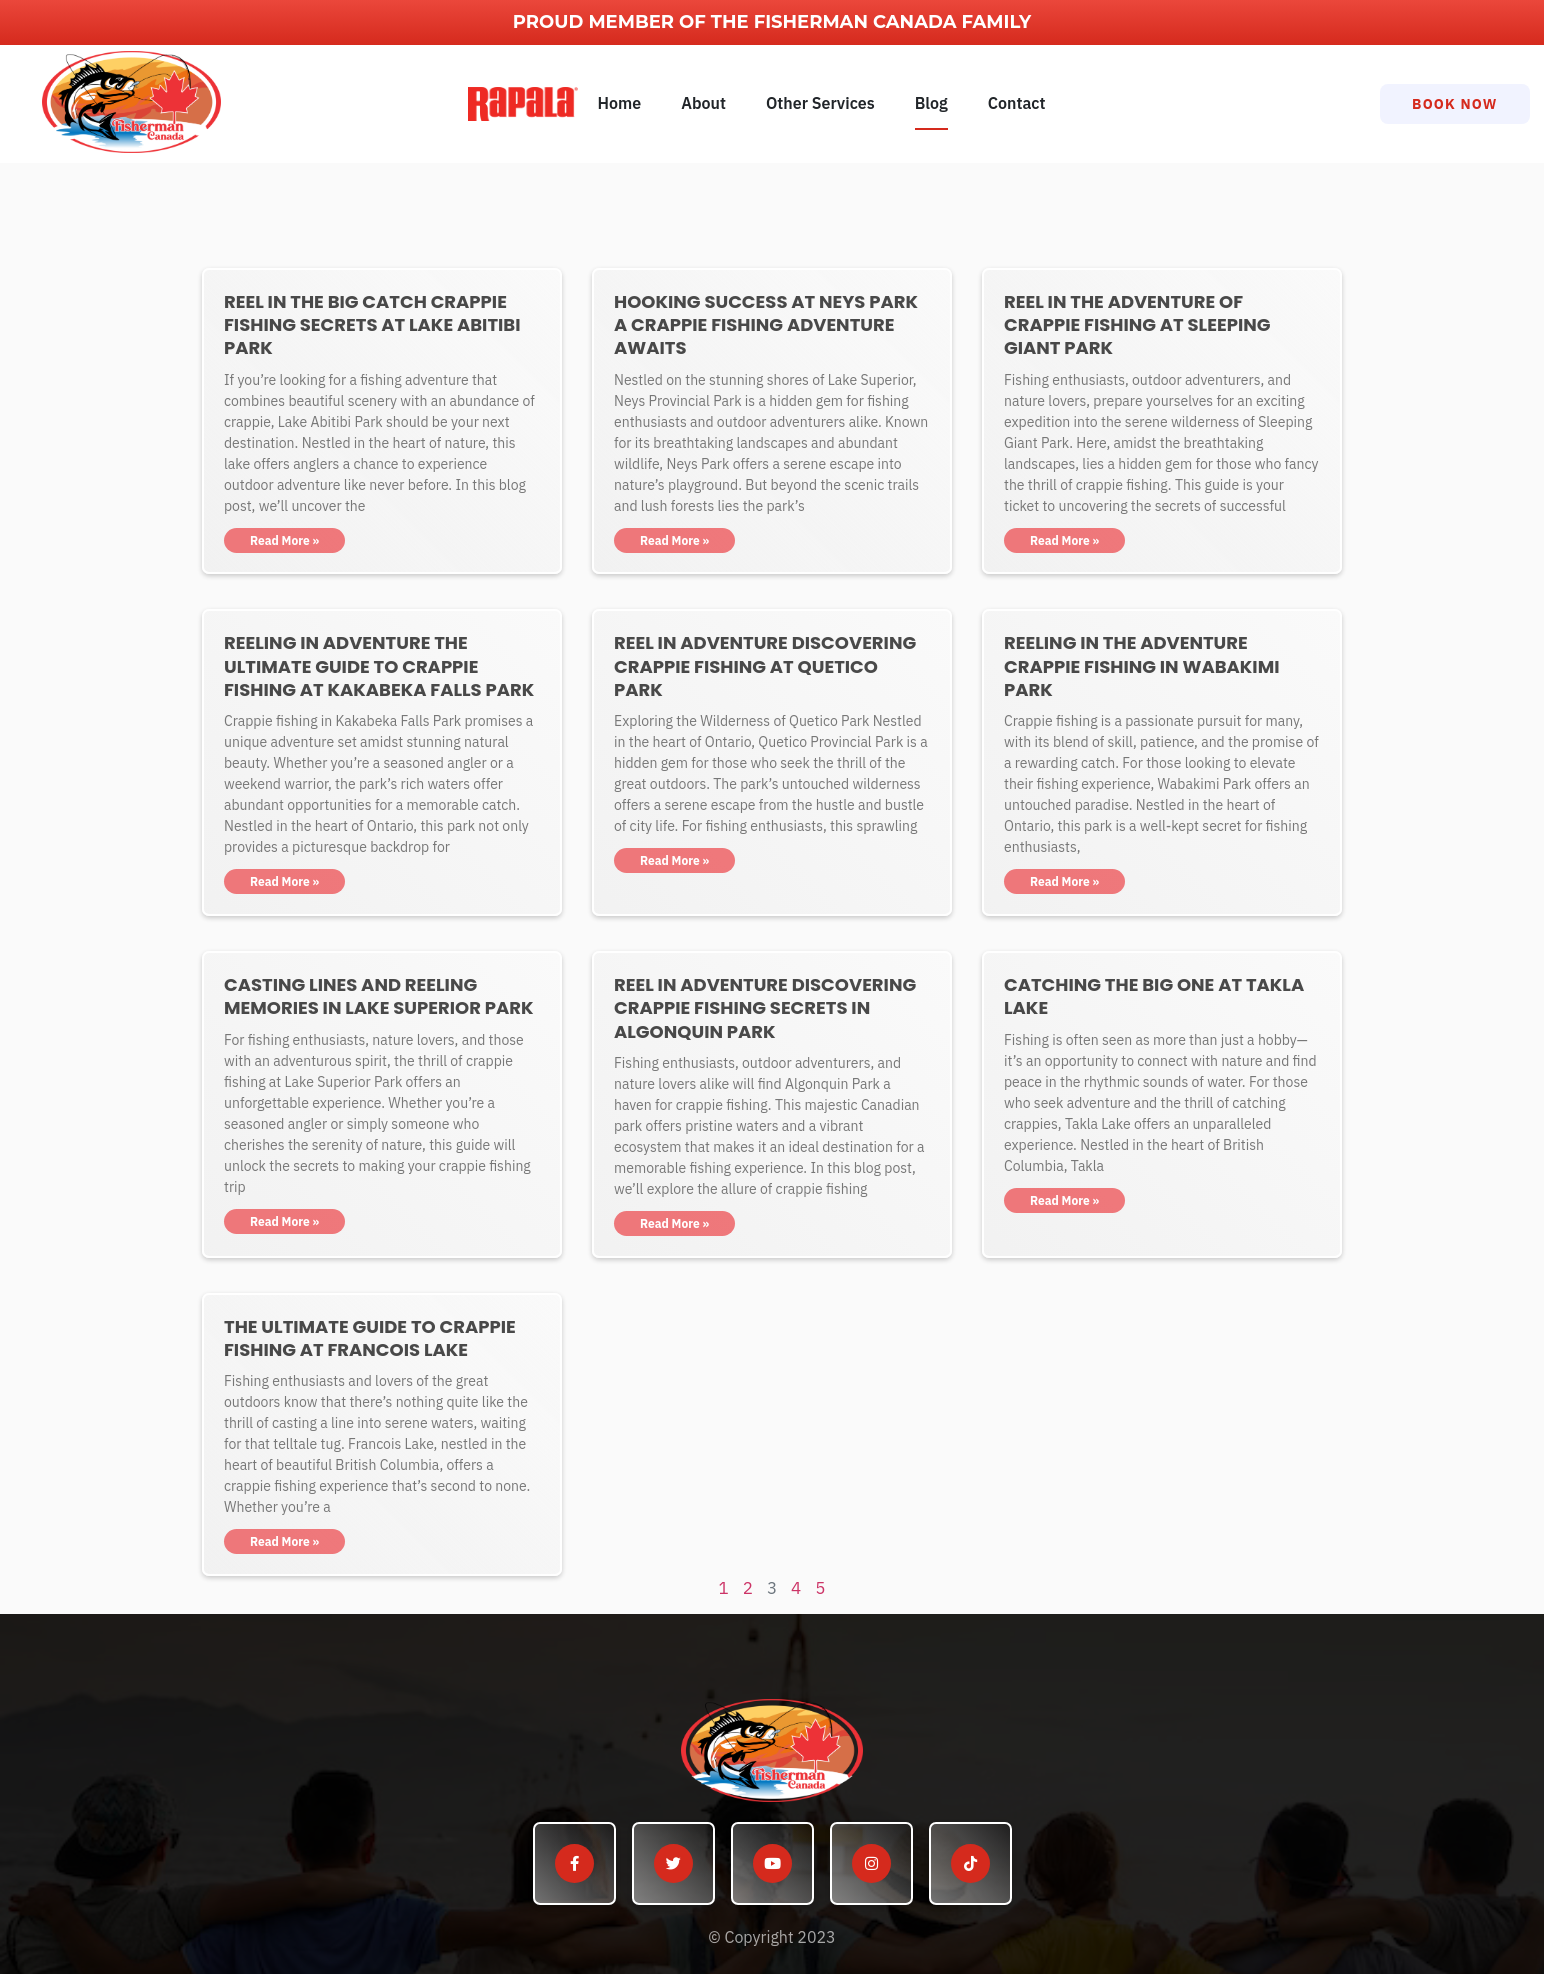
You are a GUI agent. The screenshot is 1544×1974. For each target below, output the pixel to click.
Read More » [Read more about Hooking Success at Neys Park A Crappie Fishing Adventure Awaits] (674, 540)
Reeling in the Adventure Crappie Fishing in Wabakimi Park (1142, 666)
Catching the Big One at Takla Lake (1154, 996)
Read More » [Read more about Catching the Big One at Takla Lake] (1064, 1200)
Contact (1017, 103)
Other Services (820, 103)
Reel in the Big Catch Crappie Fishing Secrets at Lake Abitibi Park (372, 325)
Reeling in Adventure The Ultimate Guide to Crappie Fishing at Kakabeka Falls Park (379, 666)
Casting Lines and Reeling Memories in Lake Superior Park (378, 996)
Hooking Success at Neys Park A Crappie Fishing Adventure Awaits (766, 325)
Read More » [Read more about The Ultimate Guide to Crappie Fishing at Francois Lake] (284, 1541)
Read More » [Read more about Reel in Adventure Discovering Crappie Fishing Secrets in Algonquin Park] (674, 1223)
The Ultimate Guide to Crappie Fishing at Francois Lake (370, 1338)
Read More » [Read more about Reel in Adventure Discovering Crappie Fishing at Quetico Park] (674, 860)
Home (620, 103)
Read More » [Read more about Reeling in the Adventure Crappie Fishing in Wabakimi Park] (1064, 881)
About (703, 103)
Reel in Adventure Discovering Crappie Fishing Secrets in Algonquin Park (765, 1008)
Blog (931, 103)
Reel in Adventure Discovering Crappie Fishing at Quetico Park (765, 666)
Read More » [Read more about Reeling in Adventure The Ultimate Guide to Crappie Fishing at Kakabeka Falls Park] (284, 881)
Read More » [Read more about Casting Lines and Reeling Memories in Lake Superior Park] (284, 1221)
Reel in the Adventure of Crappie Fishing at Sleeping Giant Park (1137, 325)
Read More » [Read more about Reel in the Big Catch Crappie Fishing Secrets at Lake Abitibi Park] (284, 540)
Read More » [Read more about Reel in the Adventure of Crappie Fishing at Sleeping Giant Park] (1064, 540)
